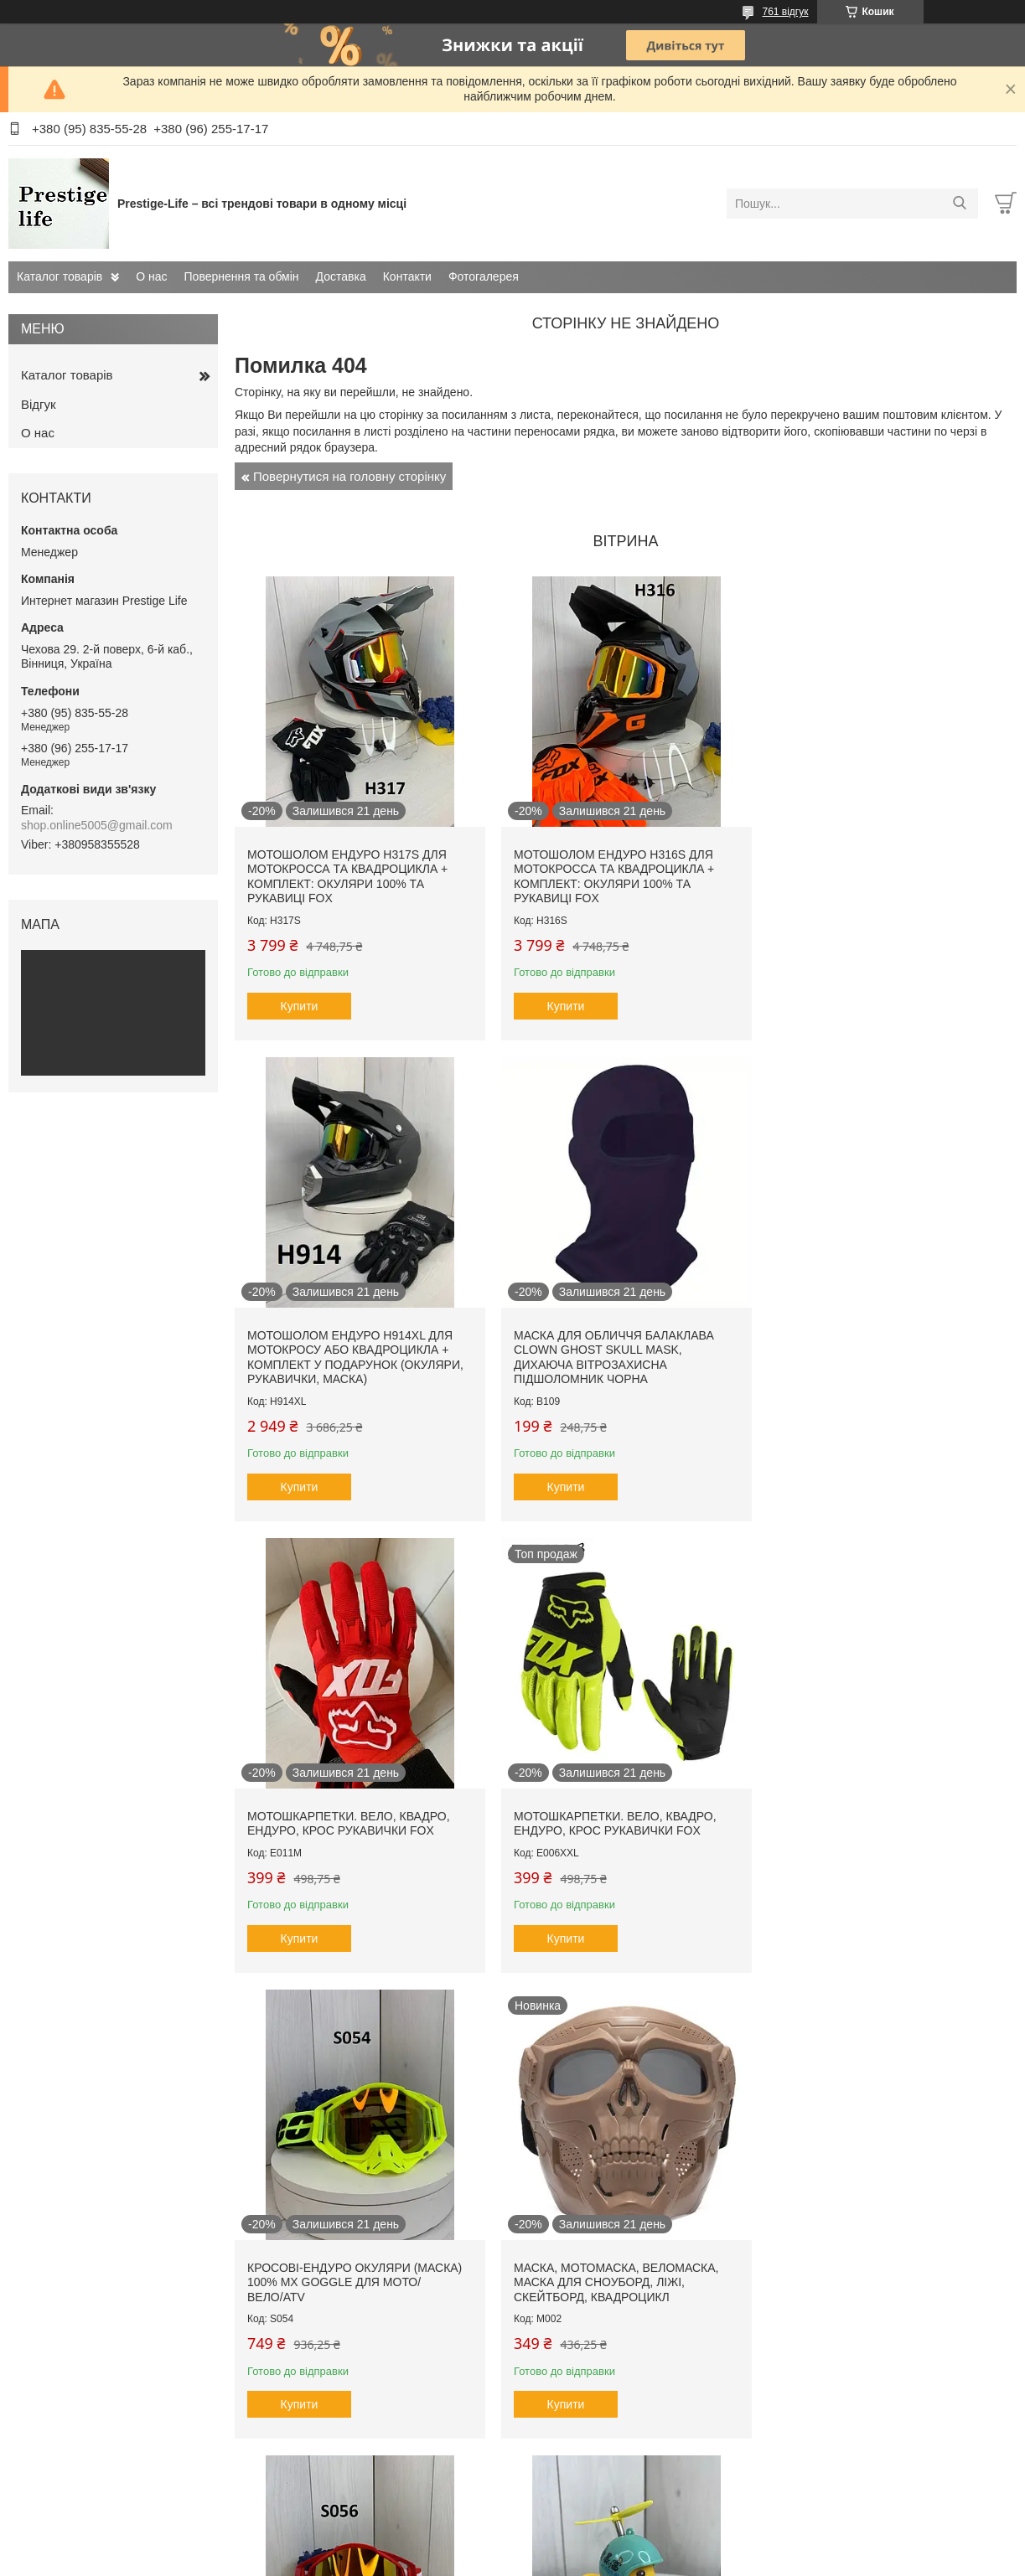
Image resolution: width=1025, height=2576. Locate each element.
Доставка (341, 276)
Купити (299, 1002)
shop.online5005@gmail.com (97, 825)
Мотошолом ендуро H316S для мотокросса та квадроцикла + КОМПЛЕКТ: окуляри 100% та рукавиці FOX (610, 873)
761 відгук (785, 12)
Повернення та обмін (241, 276)
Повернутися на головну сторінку (349, 476)
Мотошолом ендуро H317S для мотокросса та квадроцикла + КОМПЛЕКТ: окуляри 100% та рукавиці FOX (347, 873)
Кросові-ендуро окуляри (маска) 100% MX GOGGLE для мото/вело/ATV (354, 1820)
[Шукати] (959, 203)
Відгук (38, 404)
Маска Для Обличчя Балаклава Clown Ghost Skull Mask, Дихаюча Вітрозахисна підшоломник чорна (347, 1351)
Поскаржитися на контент (522, 2560)
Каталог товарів (59, 276)
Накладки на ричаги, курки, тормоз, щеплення (600, 2276)
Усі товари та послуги (620, 2472)
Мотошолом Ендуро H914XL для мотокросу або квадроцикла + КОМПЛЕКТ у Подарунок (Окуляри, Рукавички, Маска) (882, 873)
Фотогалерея (483, 276)
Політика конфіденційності (652, 2560)
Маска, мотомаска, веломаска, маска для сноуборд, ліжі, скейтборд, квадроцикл (612, 1820)
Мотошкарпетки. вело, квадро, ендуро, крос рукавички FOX (611, 1336)
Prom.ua (590, 2545)
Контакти (407, 276)
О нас (151, 276)
